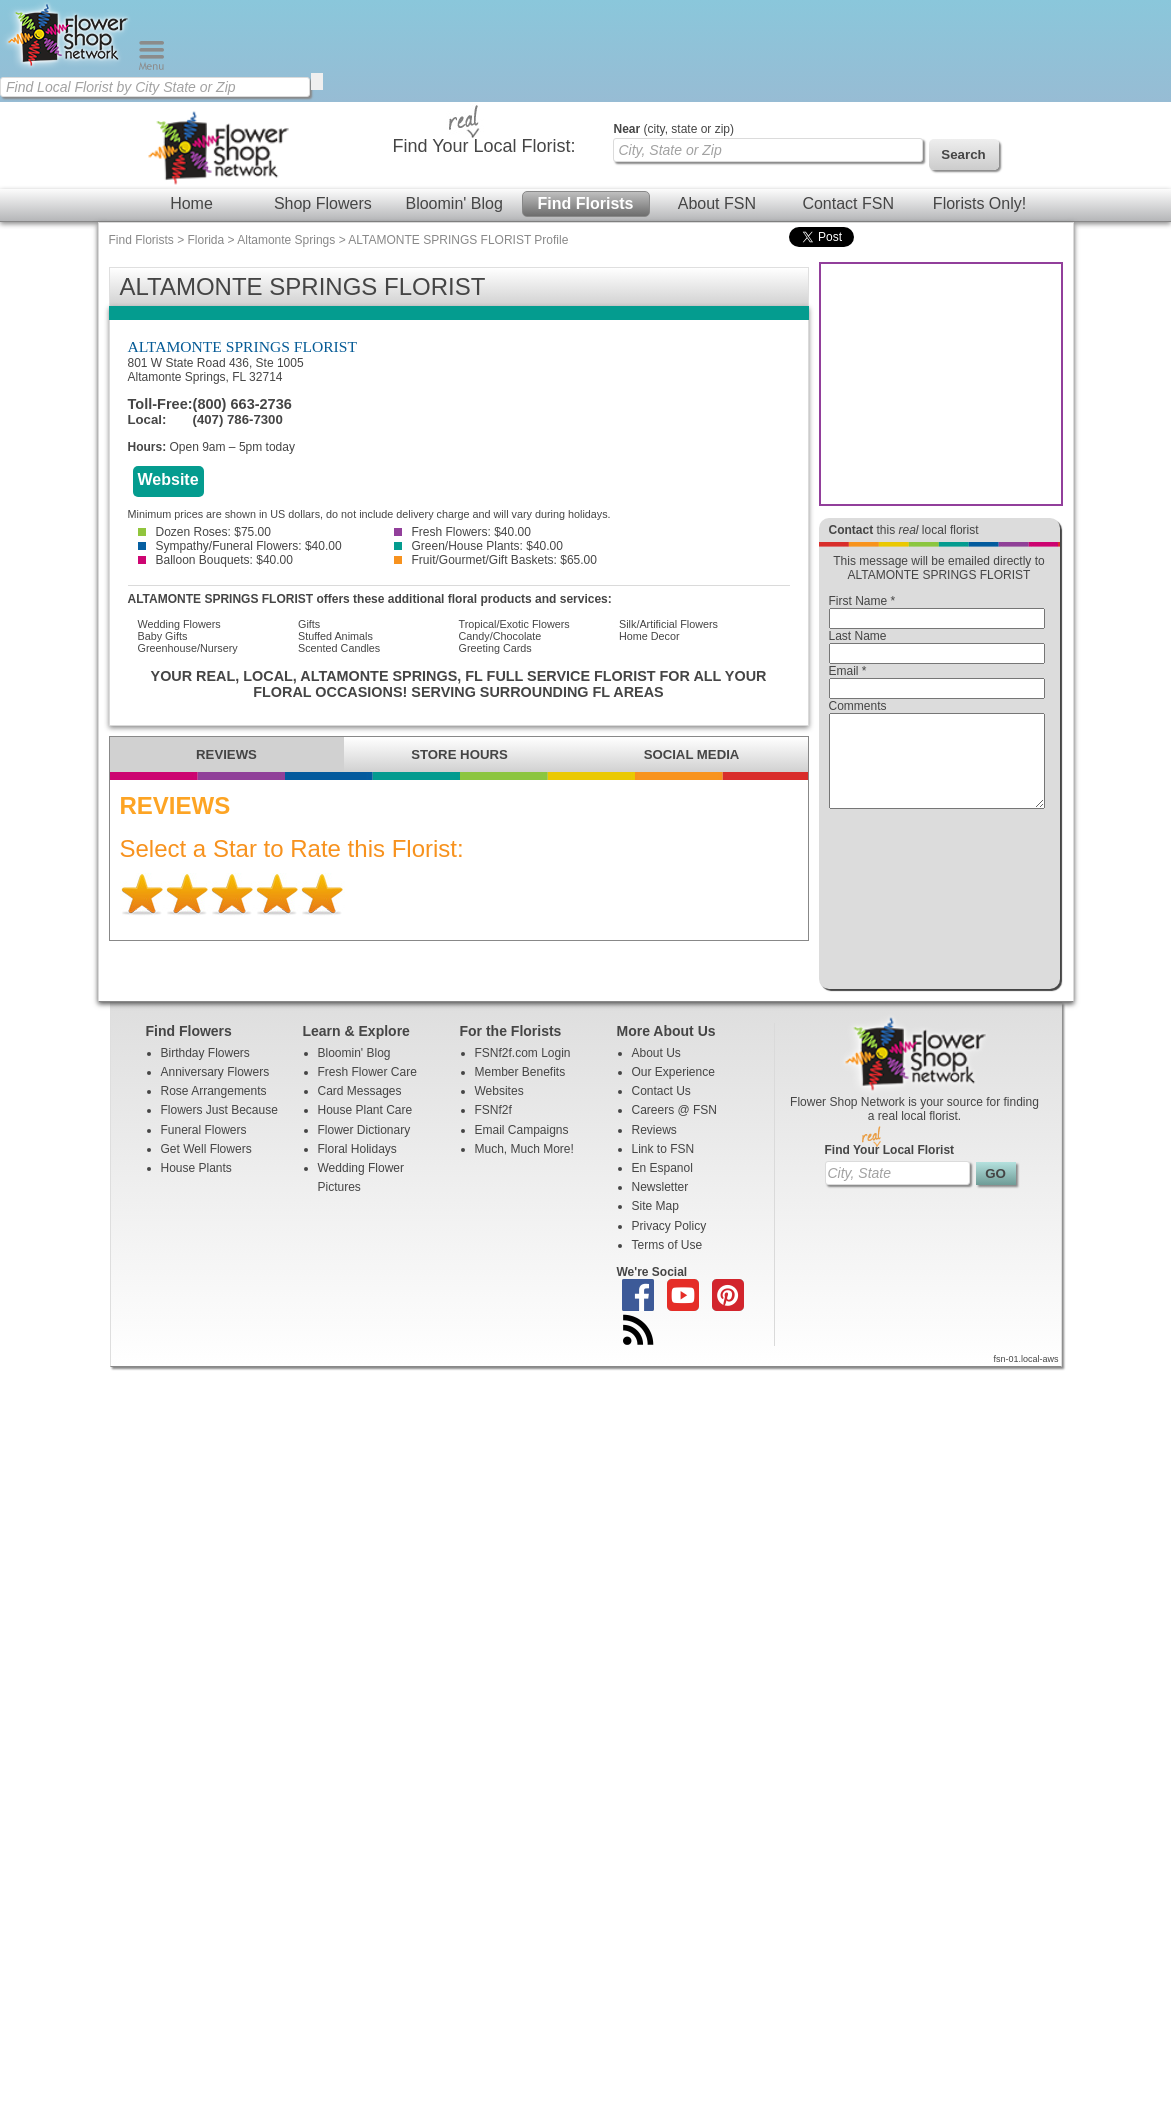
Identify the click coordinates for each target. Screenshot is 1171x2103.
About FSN (717, 203)
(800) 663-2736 (242, 404)
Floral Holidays (357, 1167)
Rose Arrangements (214, 1109)
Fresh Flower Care (367, 1090)
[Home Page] (69, 66)
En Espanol (662, 1186)
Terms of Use (667, 1263)
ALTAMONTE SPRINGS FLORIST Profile (458, 240)
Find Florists (586, 203)
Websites (499, 1109)
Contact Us (661, 1109)
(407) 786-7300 (238, 419)
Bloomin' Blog (453, 203)
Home (191, 203)
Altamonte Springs (286, 240)
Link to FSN (663, 1167)
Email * (848, 671)
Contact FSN (848, 203)
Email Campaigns (522, 1148)
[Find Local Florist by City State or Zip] (155, 87)
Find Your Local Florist (890, 1168)
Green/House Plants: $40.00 (478, 546)
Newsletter (660, 1205)
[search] (317, 81)
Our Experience (673, 1090)
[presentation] (937, 904)
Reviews (654, 1148)
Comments (858, 706)
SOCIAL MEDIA (692, 754)
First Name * (862, 601)
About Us (656, 1071)
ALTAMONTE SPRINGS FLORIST (243, 346)
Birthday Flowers (205, 1071)
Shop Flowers (323, 203)
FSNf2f (493, 1128)
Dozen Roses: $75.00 (204, 532)
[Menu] (151, 66)
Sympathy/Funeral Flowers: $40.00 (240, 546)
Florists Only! (979, 203)
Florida (206, 240)
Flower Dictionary (364, 1148)
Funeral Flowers (204, 1148)
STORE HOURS (459, 754)
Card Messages (360, 1109)
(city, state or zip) (674, 129)
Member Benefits (520, 1090)
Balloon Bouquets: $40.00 (215, 560)
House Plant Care (365, 1128)
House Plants (196, 1186)
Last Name (858, 636)
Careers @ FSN (675, 1128)
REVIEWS (226, 754)
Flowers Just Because (219, 1128)
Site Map (655, 1224)
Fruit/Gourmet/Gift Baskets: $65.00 (495, 560)
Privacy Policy (669, 1244)
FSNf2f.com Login (523, 1071)
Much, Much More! (524, 1167)
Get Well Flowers (206, 1167)
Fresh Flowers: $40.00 (462, 532)
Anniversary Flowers (215, 1090)
